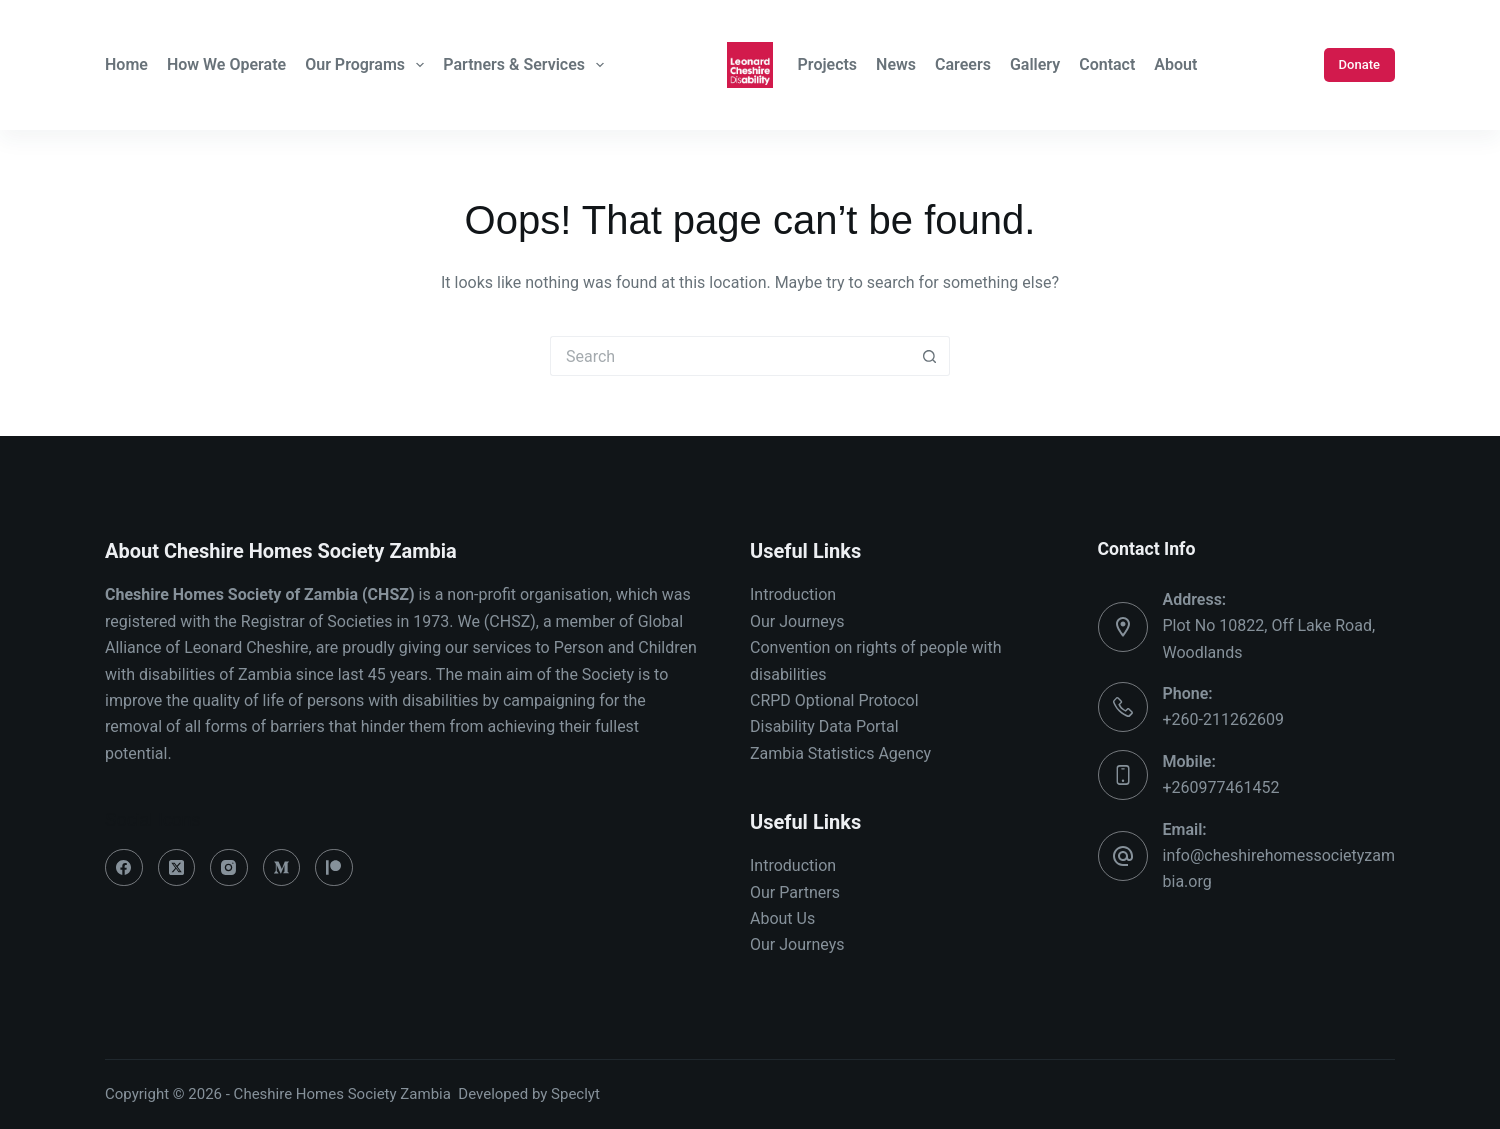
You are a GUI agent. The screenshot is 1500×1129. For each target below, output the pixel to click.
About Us (782, 918)
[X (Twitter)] (177, 868)
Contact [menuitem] (1107, 64)
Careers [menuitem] (963, 64)
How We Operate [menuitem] (226, 64)
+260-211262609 (1223, 719)
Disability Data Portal (824, 726)
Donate (1359, 64)
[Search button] (930, 356)
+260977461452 (1221, 787)
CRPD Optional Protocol (834, 700)
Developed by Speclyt (529, 1094)
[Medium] (282, 868)
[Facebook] (124, 868)
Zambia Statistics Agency (840, 753)
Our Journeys (797, 621)
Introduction (793, 594)
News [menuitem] (896, 64)
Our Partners (795, 892)
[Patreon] (334, 868)
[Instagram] (229, 868)
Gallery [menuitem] (1035, 64)
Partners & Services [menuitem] (525, 65)
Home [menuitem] (126, 64)
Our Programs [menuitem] (367, 65)
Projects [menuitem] (828, 64)
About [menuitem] (1175, 64)
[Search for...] (730, 356)
